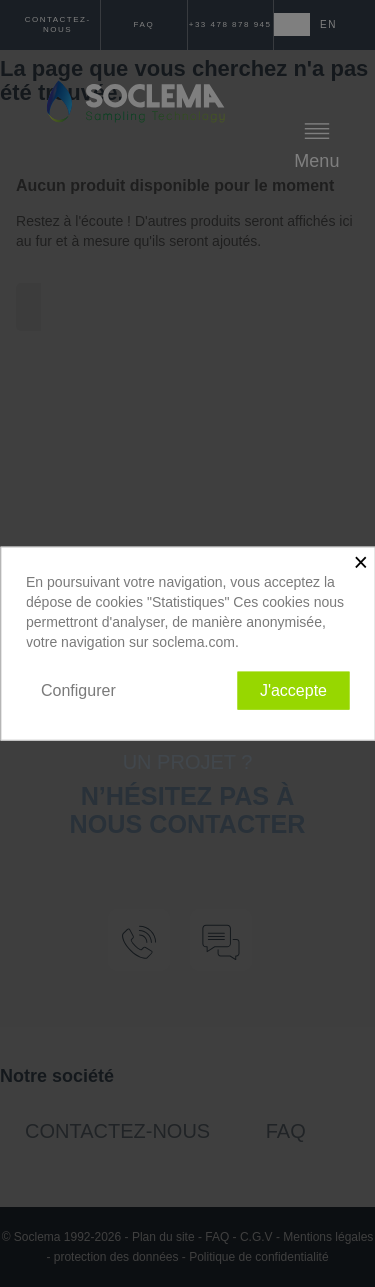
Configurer (78, 689)
